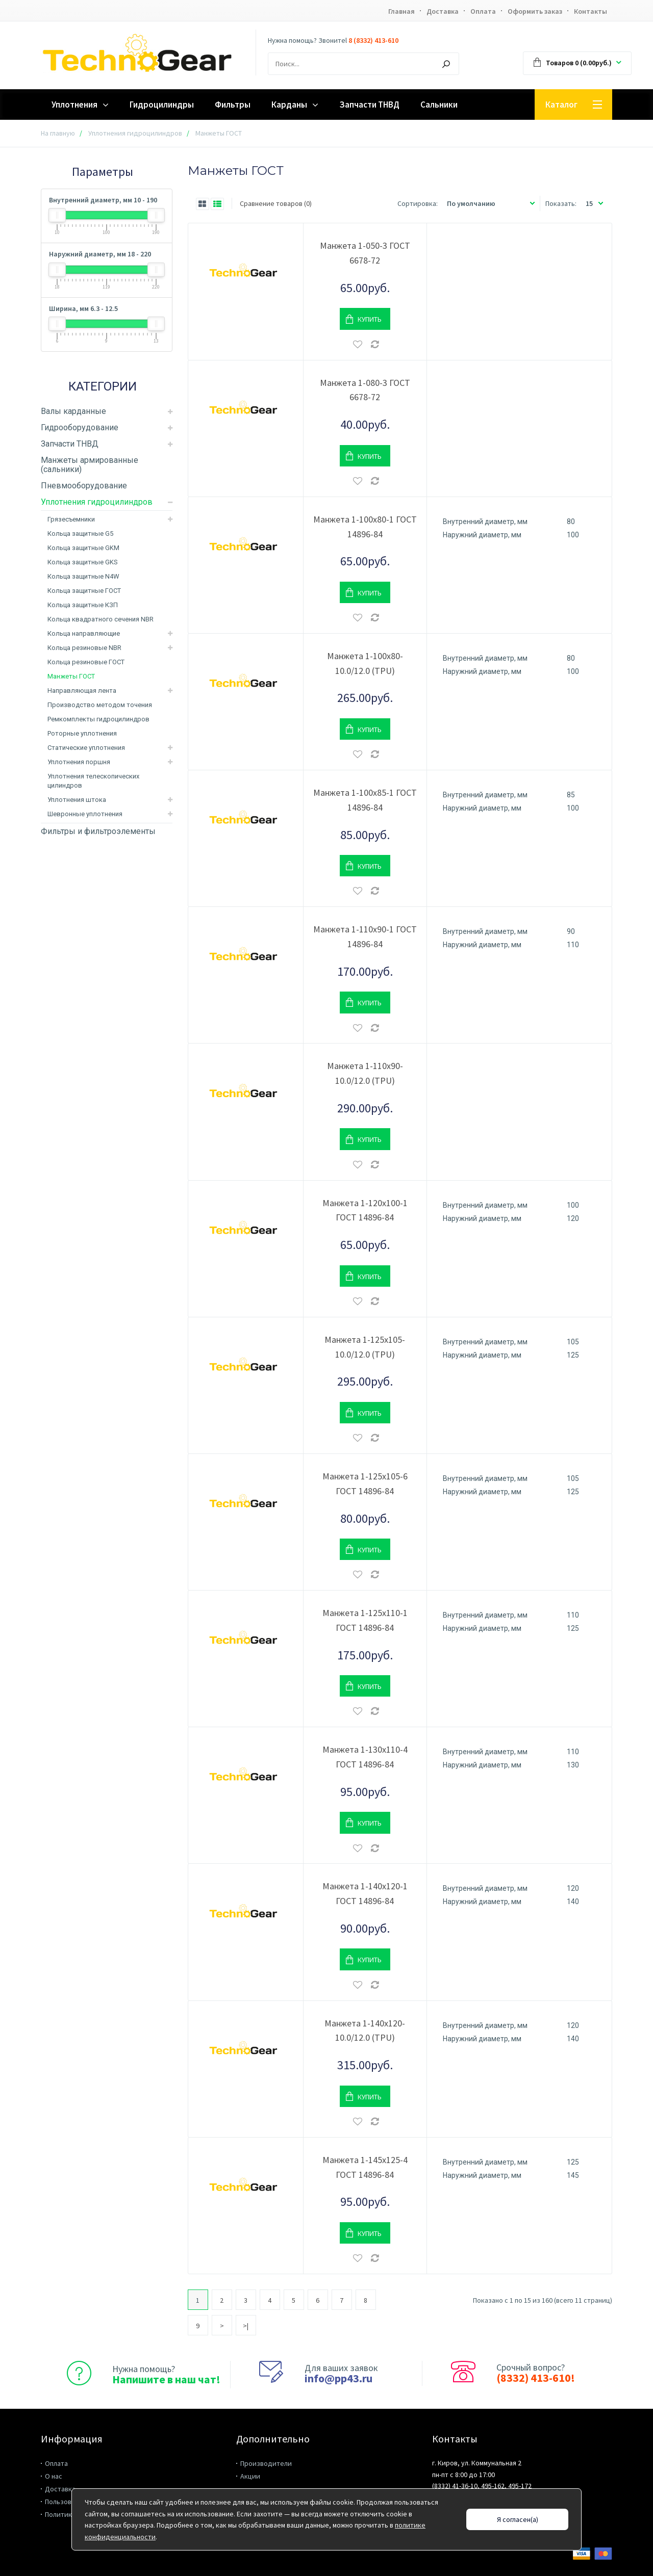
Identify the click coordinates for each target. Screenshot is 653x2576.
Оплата (483, 11)
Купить (370, 319)
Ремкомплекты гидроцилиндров (98, 719)
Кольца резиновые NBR (84, 648)
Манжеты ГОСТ (71, 676)
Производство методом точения (99, 705)
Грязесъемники (71, 519)
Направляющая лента (81, 690)
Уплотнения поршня (78, 762)
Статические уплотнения (86, 747)
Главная (401, 11)
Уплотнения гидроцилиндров (135, 133)
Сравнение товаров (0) (276, 203)
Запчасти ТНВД (69, 444)
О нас (53, 2476)
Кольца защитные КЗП (82, 605)
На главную (58, 133)
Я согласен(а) (517, 2519)
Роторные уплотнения (82, 733)
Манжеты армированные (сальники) (89, 464)
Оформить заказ (535, 11)
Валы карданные (73, 411)
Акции (250, 2476)
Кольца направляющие (83, 633)
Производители (266, 2463)
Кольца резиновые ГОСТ (85, 662)
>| (245, 2325)
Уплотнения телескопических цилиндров (93, 780)
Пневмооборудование (84, 485)
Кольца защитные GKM (83, 548)
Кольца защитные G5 (80, 533)
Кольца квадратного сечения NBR (100, 619)
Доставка (442, 11)
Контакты (590, 11)
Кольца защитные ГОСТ (84, 590)
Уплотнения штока (76, 799)
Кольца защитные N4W (83, 576)
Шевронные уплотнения (84, 814)
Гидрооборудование (79, 427)
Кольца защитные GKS (82, 562)
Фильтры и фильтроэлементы (98, 831)
